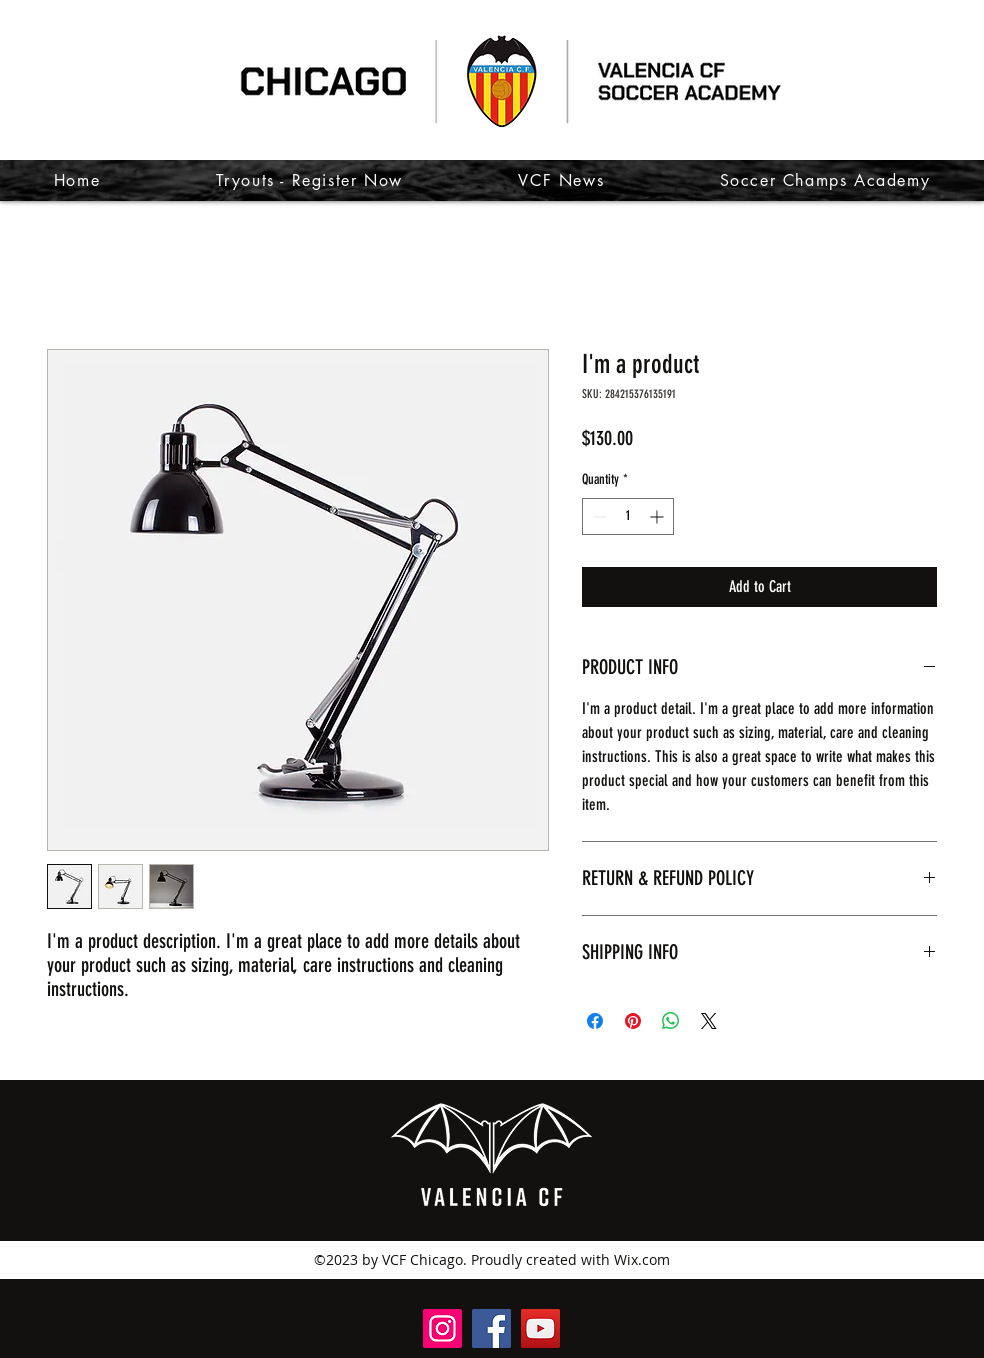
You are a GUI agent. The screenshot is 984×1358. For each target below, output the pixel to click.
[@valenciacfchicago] (442, 1328)
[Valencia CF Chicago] (491, 1328)
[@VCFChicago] (540, 1328)
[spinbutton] (628, 516)
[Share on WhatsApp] (671, 1021)
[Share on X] (709, 1021)
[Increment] (658, 516)
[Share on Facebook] (595, 1021)
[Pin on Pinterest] (633, 1021)
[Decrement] (597, 516)
